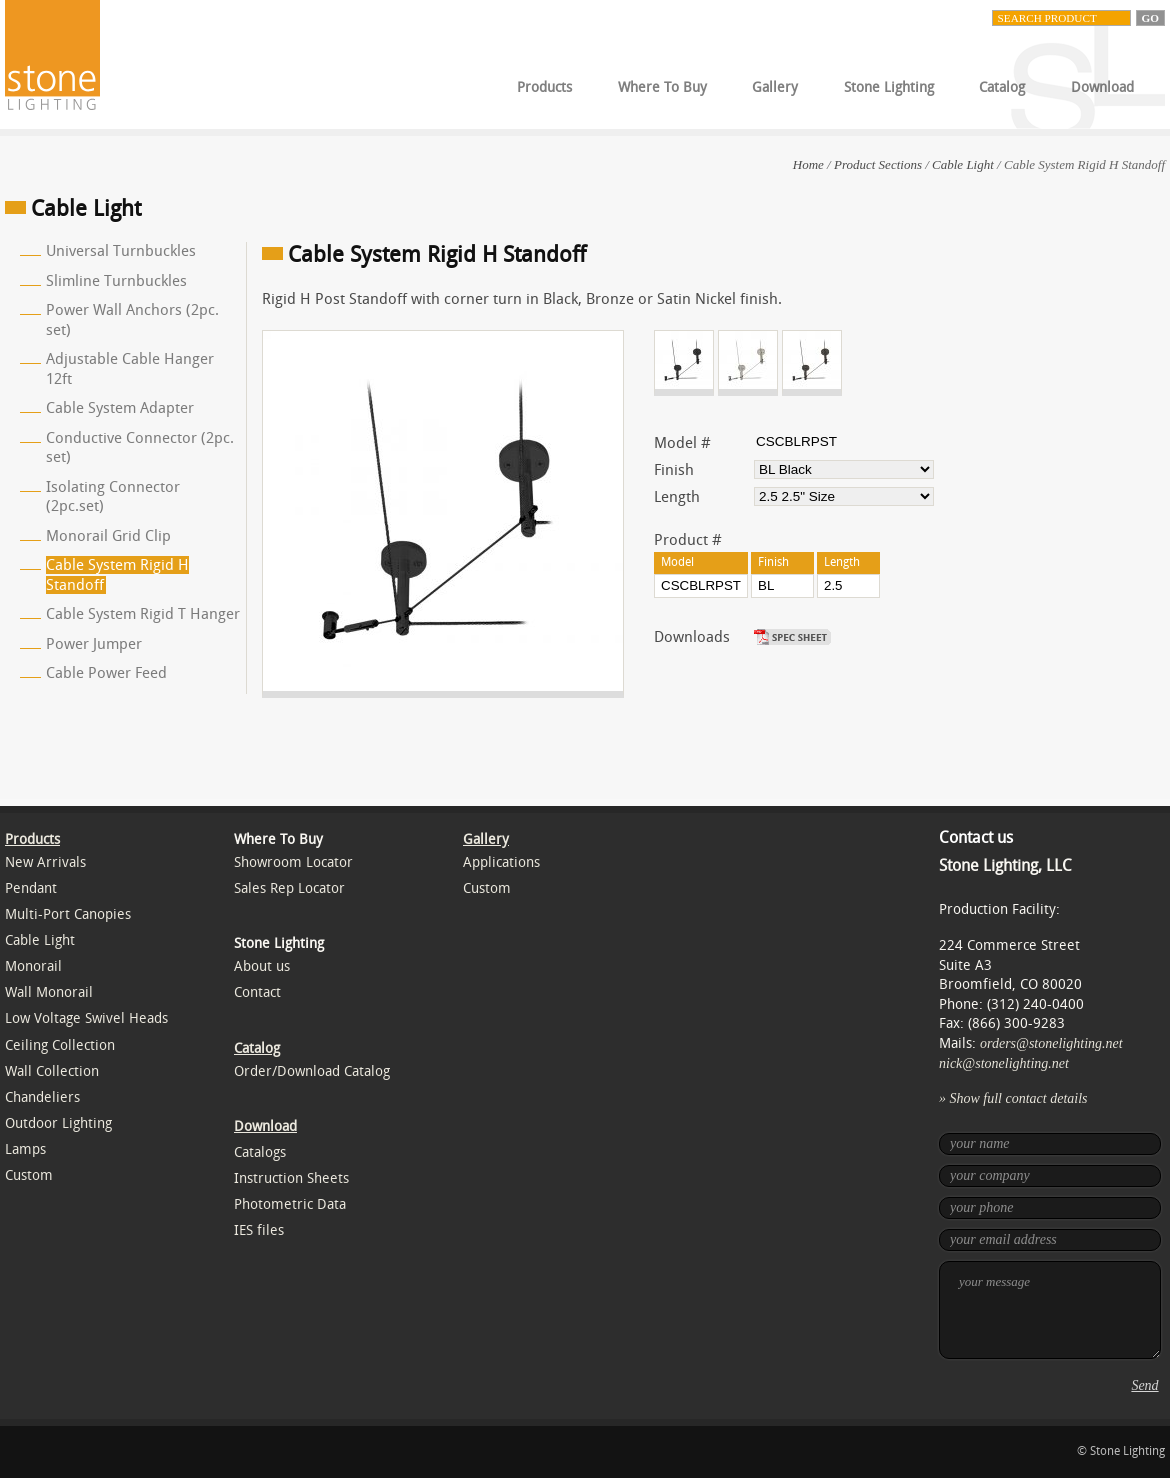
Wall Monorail (49, 992)
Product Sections (878, 164)
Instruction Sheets (291, 1178)
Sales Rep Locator (289, 888)
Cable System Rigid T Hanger (143, 614)
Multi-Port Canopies (68, 914)
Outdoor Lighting (58, 1123)
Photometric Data (290, 1204)
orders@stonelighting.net (1051, 1043)
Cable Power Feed (106, 673)
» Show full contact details (1013, 1098)
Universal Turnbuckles (121, 251)
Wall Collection (52, 1071)
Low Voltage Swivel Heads (86, 1018)
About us (262, 966)
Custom (29, 1175)
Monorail (33, 966)
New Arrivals (45, 862)
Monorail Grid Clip (108, 536)
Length (677, 497)
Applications (501, 862)
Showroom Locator (293, 862)
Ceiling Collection (60, 1045)
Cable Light (963, 164)
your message (1050, 1310)
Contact (257, 992)
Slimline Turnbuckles (116, 281)
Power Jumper (94, 644)
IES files (259, 1230)
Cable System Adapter (120, 408)
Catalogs (260, 1152)
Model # (682, 443)
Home (808, 164)
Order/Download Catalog (312, 1071)
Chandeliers (42, 1097)
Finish (674, 470)
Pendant (31, 888)
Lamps (25, 1149)
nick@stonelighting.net (1004, 1063)
